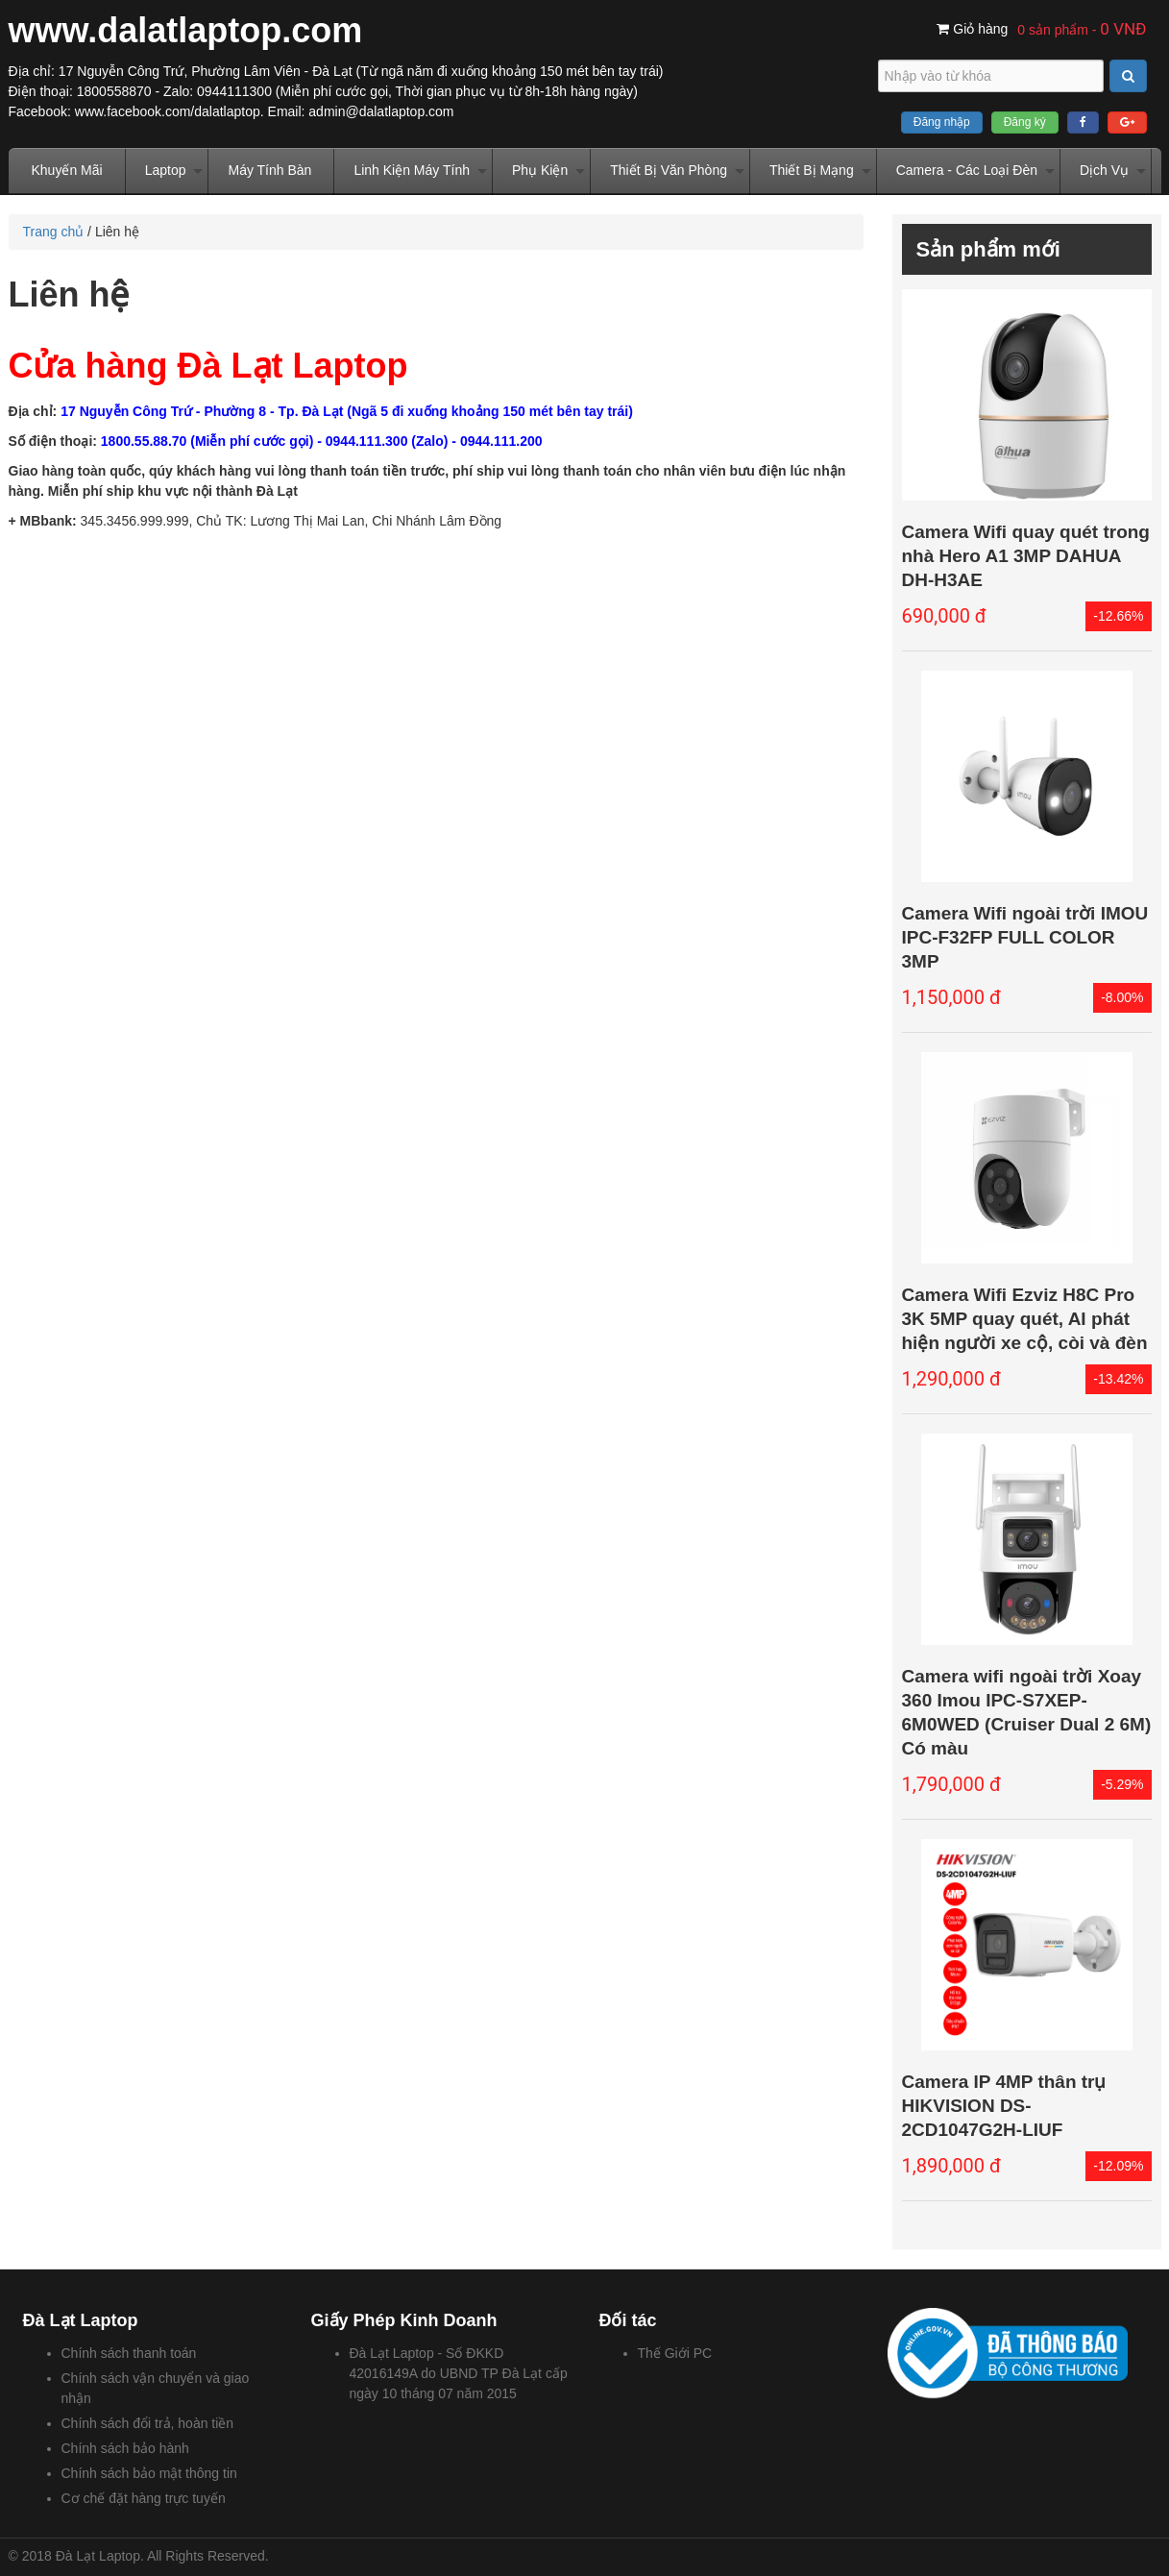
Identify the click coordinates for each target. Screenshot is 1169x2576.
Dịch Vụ (1104, 170)
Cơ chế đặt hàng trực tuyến (143, 2498)
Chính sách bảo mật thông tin (149, 2473)
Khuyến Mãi (67, 170)
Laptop (165, 170)
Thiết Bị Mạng (811, 170)
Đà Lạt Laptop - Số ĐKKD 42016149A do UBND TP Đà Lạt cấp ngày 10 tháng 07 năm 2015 (459, 2373)
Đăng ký (1025, 122)
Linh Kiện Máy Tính (411, 170)
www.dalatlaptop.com (186, 30)
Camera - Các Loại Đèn (966, 170)
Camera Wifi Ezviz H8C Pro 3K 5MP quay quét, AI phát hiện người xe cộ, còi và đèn (1025, 1319)
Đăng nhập (941, 122)
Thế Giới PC (675, 2353)
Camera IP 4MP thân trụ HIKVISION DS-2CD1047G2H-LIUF (1004, 2106)
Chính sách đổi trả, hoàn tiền (147, 2423)
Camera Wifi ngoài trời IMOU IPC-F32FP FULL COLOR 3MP (1025, 937)
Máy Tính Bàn (269, 170)
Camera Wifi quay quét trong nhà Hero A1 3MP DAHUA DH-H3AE (1026, 556)
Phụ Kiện (540, 170)
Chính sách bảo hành (125, 2448)
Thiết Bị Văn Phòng (668, 170)
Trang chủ (54, 231)
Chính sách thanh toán (129, 2353)
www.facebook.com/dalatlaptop (167, 111)
